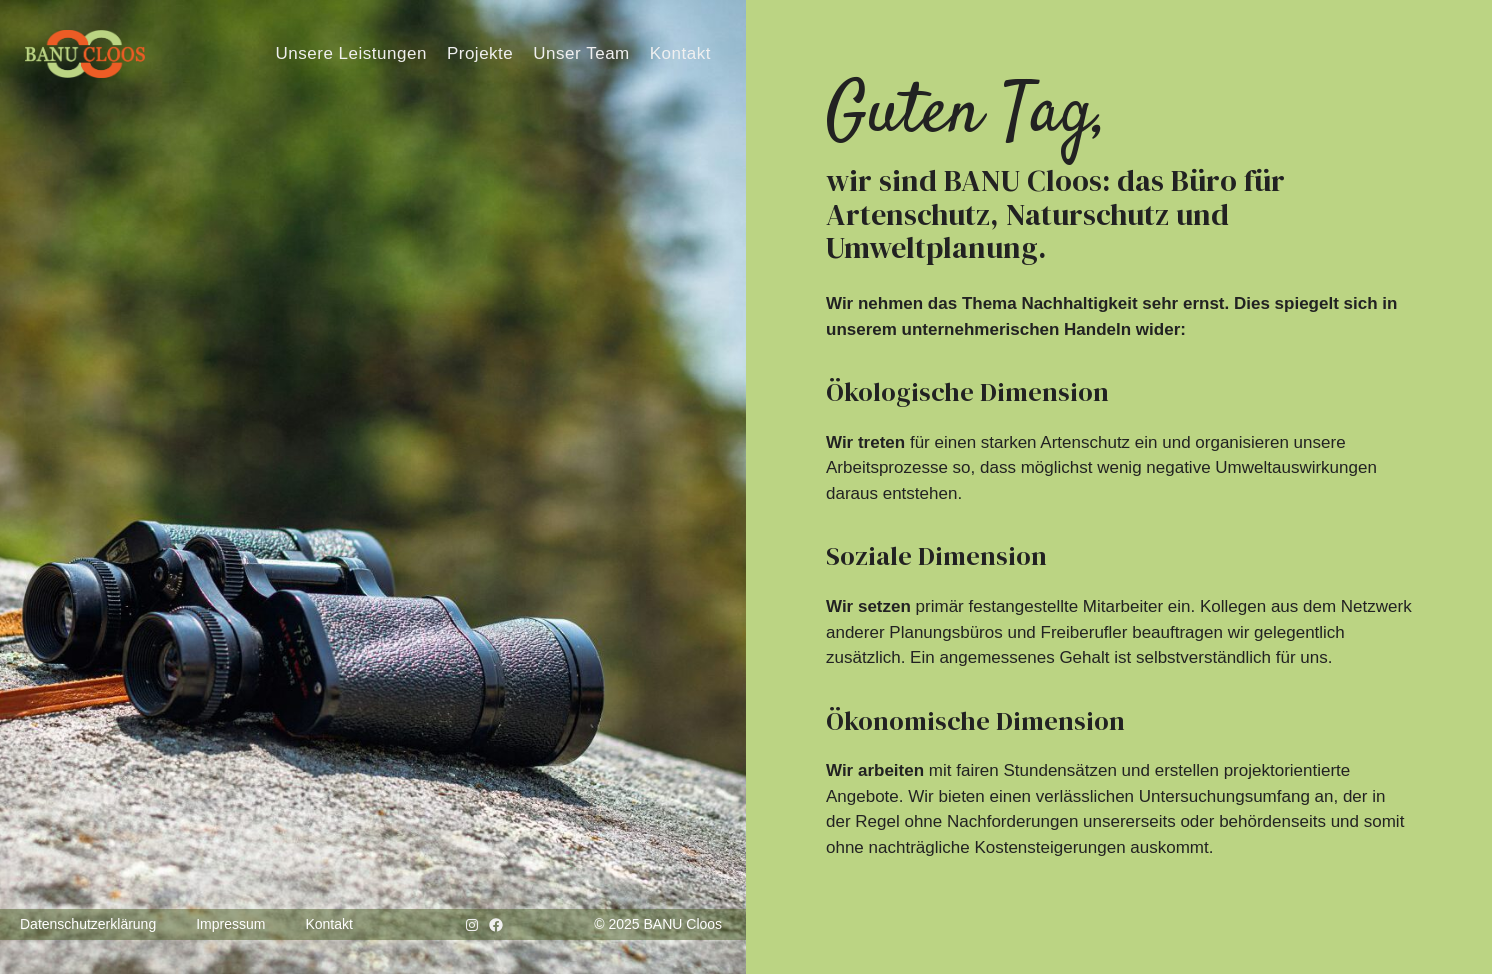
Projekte (480, 53)
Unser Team (581, 53)
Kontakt (680, 53)
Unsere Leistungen (350, 53)
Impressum (230, 924)
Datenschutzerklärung (88, 924)
